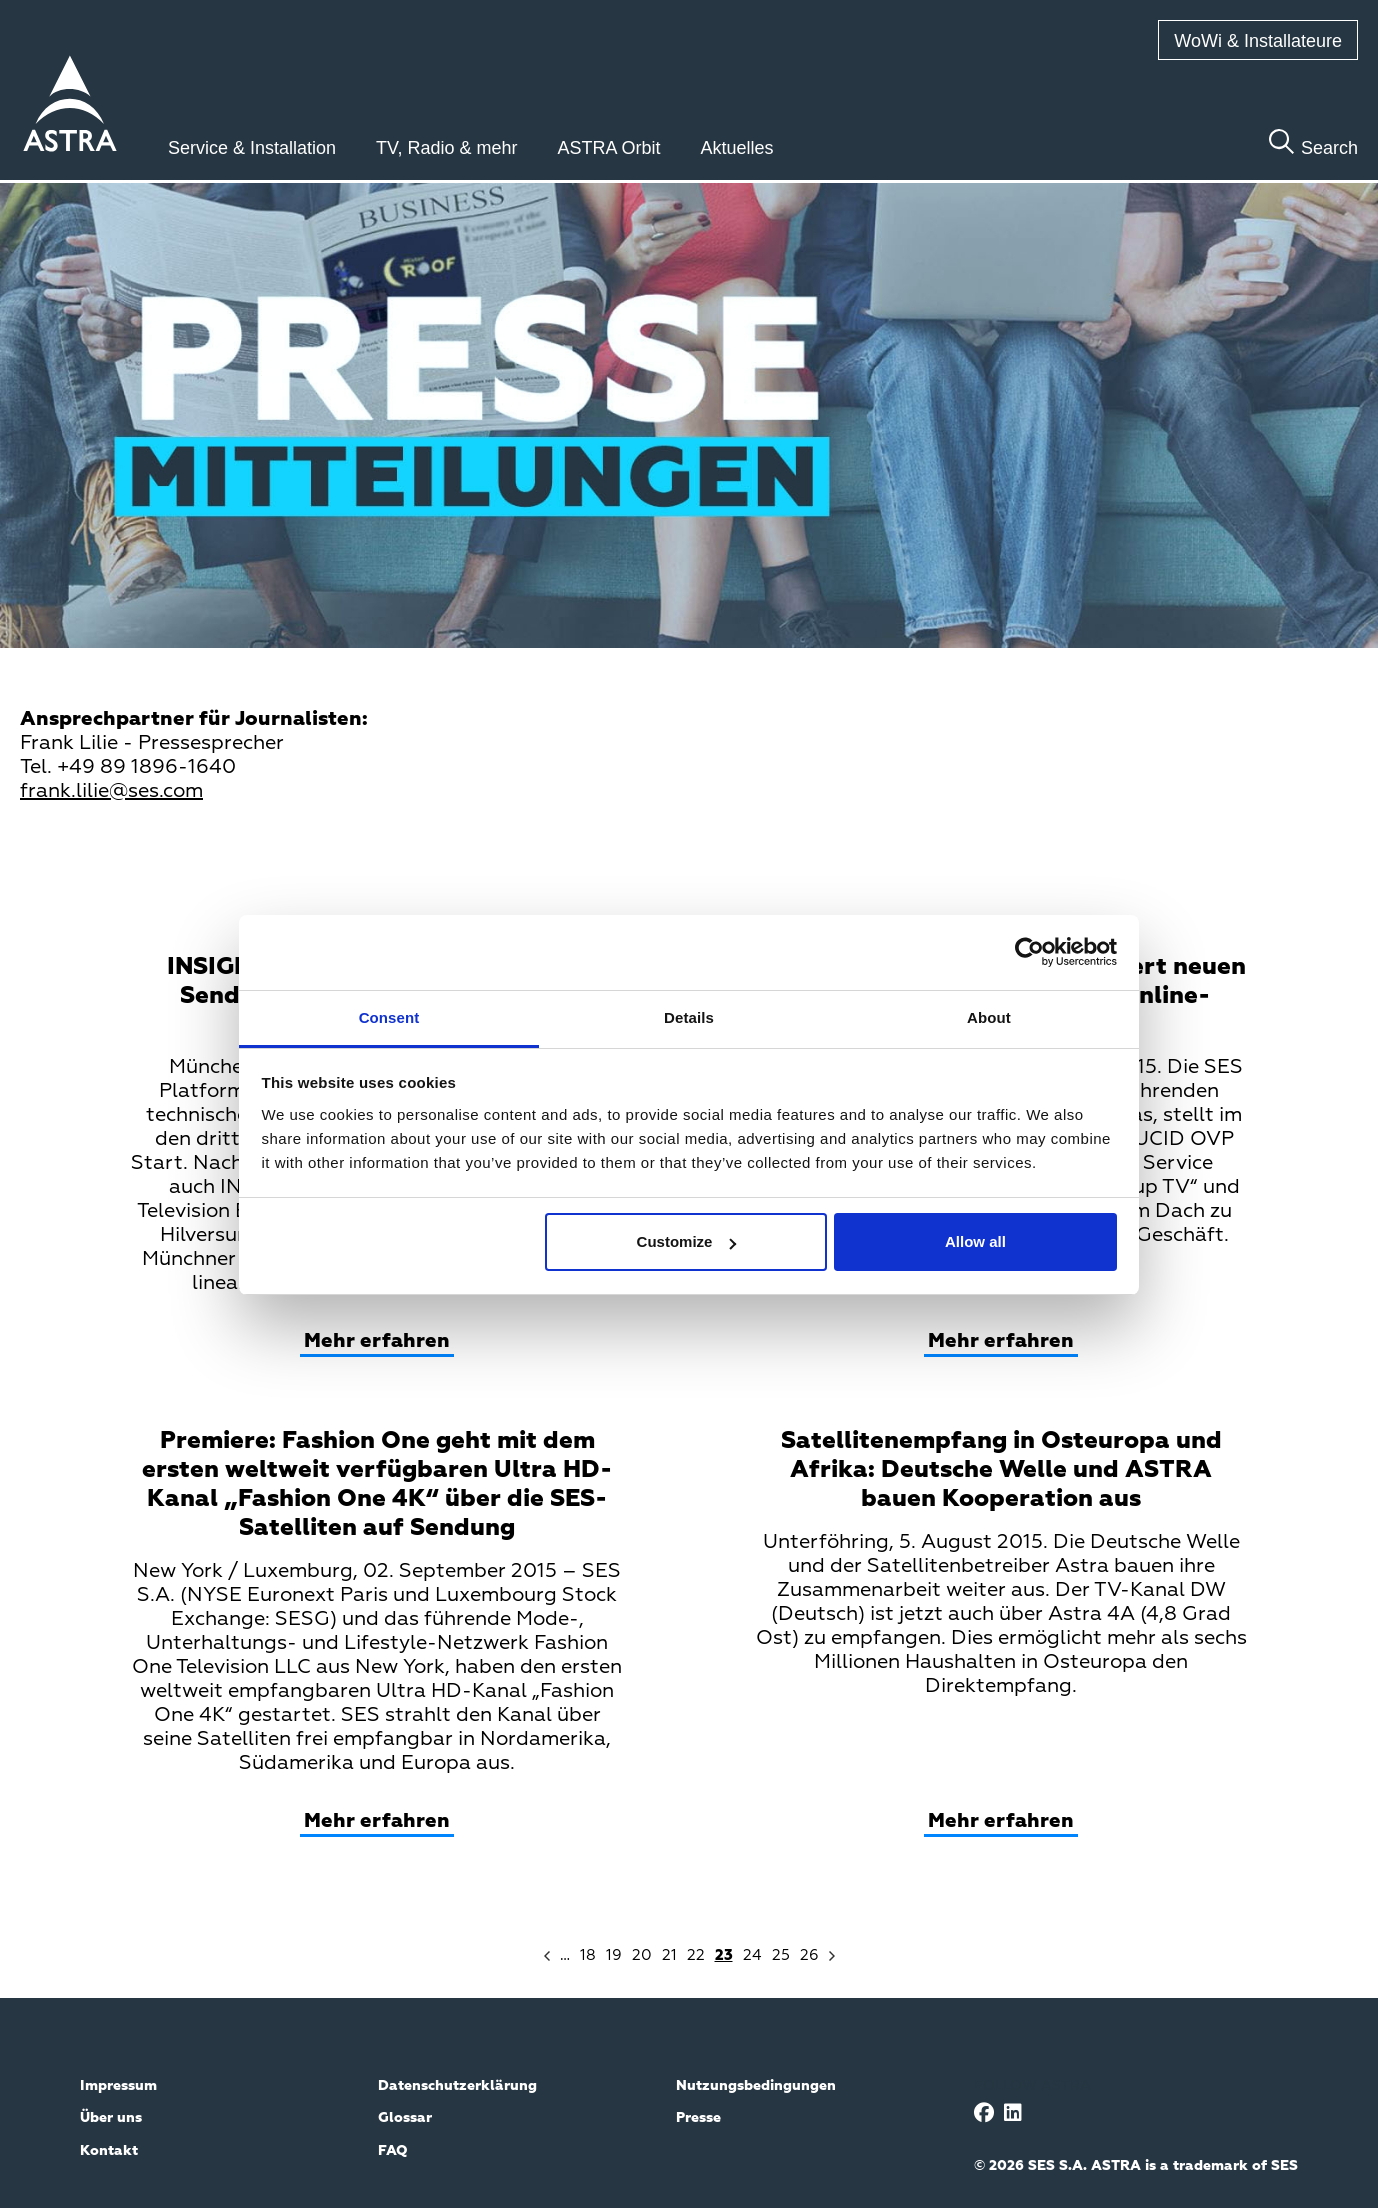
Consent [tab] (389, 1017)
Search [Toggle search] (1329, 148)
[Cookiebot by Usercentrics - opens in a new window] (1029, 952)
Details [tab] (689, 1017)
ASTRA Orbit (609, 148)
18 (588, 1955)
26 (809, 1955)
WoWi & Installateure (1258, 41)
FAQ (393, 2151)
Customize (687, 1241)
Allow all (975, 1241)
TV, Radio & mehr (446, 148)
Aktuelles (737, 148)
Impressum (118, 2086)
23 (724, 1955)
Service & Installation (252, 148)
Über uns (111, 2118)
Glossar (405, 2118)
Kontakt (109, 2151)
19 (614, 1955)
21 (669, 1955)
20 (642, 1955)
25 (781, 1955)
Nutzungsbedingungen (756, 2086)
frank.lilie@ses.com (111, 791)
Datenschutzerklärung (457, 2086)
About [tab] (989, 1017)
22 (696, 1955)
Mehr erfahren (377, 1341)
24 (752, 1955)
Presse (698, 2118)
